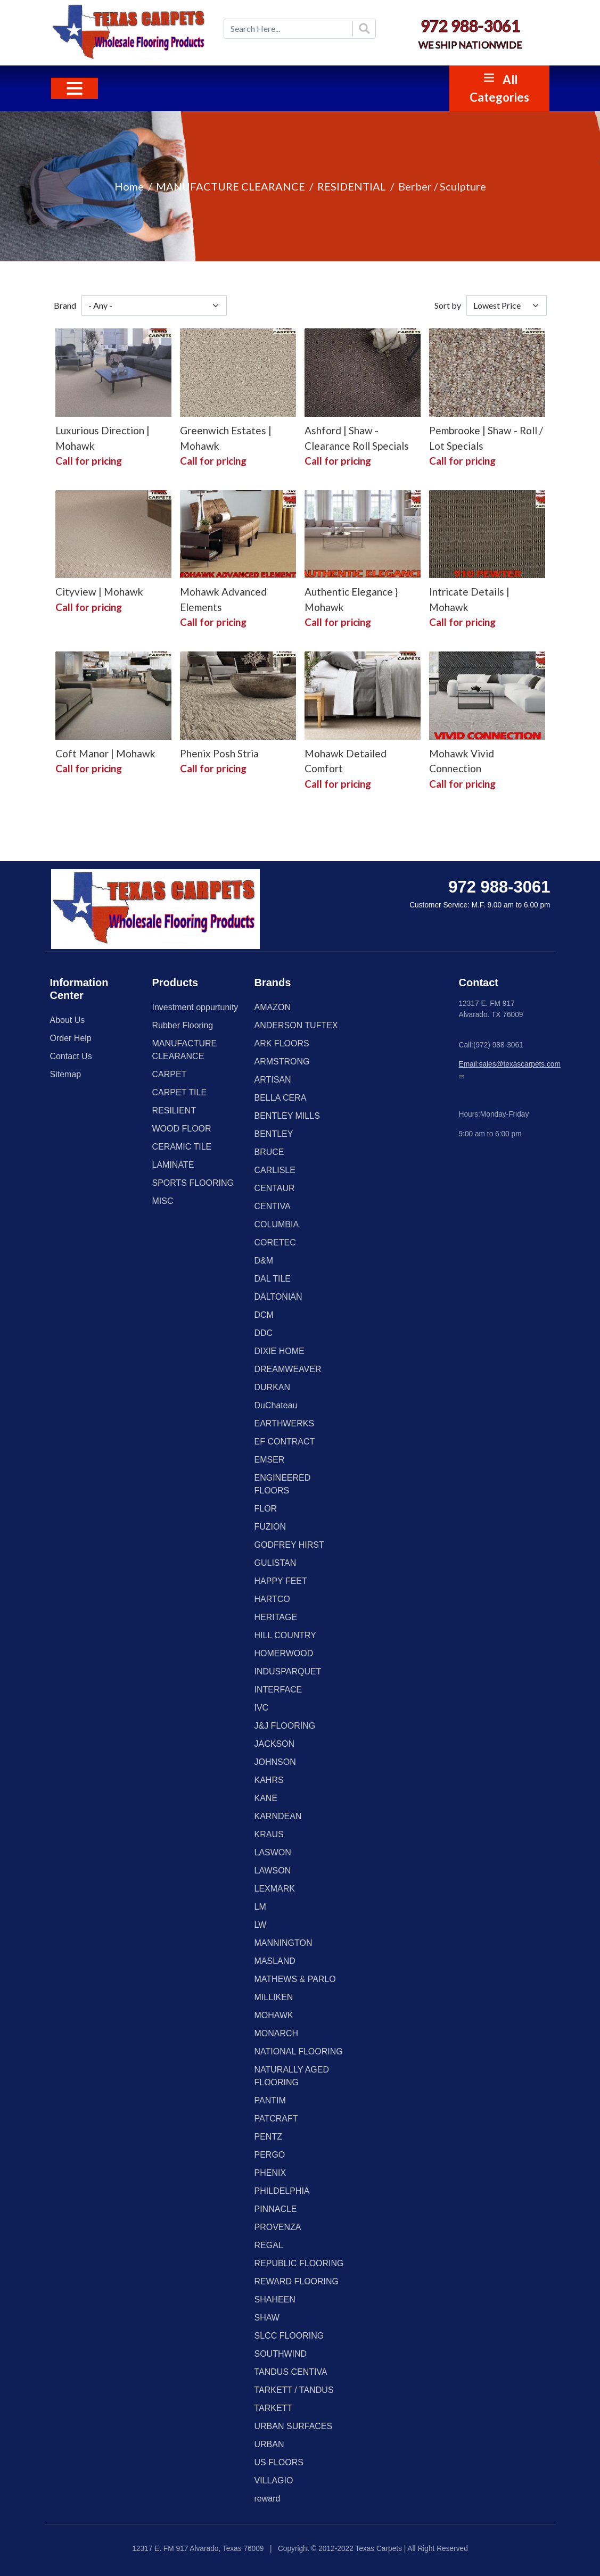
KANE (266, 1798)
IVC (261, 1707)
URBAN (269, 2444)
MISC (163, 1201)
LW (260, 1924)
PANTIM (270, 2100)
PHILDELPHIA (282, 2190)
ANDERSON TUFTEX (296, 1025)
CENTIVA (272, 1206)
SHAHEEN (274, 2299)
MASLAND (274, 1961)
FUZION (270, 1526)
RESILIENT (174, 1110)
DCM (264, 1314)
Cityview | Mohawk (99, 591)
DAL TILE (272, 1278)
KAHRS (269, 1780)
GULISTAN (275, 1562)
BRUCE (269, 1152)
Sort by (447, 305)
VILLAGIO (273, 2480)
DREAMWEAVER (288, 1369)
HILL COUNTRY (285, 1635)
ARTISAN (272, 1079)
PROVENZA (277, 2227)
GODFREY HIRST (289, 1544)
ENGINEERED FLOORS (282, 1484)
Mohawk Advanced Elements (223, 599)
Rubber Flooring (182, 1025)
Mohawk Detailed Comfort (346, 761)
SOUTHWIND (280, 2353)
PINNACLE (275, 2209)
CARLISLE (274, 1170)
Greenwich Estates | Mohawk (226, 438)
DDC (263, 1332)
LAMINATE (173, 1164)
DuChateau (276, 1405)
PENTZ (268, 2136)
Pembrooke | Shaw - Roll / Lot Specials (486, 438)
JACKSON (274, 1743)
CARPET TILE (179, 1092)
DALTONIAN (278, 1296)
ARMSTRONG (282, 1061)
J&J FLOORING (285, 1725)
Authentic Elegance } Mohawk (351, 599)
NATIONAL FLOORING (298, 2051)
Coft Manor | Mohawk (105, 753)
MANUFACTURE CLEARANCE (230, 186)
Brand (65, 305)
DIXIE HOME (279, 1351)
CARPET (169, 1074)
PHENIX (270, 2172)
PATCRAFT (276, 2118)
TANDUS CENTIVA (290, 2371)
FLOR (265, 1508)
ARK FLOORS (281, 1043)
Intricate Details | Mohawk (469, 599)
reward (267, 2498)
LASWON (272, 1852)
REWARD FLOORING (296, 2281)
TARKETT (273, 2408)
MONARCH (276, 2033)
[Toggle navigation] (74, 88)
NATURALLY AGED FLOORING (292, 2076)
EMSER (269, 1459)
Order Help (71, 1038)
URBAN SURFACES (293, 2426)
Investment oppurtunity (195, 1007)
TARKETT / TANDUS (294, 2390)
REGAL (268, 2245)
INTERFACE (278, 1689)
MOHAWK (273, 2015)
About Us (67, 1020)
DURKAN (272, 1387)
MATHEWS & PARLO (295, 1979)
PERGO (269, 2154)
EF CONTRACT (284, 1441)
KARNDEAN (278, 1816)
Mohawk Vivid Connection (461, 761)
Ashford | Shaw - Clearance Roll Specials (357, 438)
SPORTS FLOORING (193, 1182)
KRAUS (269, 1834)
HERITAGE (276, 1617)
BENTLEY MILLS (287, 1115)
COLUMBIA (276, 1224)
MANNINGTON (283, 1942)
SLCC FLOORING (289, 2335)
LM (260, 1906)
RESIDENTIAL (351, 186)
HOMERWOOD (284, 1653)
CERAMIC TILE (182, 1146)
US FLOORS (278, 2462)
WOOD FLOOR (181, 1128)
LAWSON (272, 1870)
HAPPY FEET (280, 1581)
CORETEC (275, 1242)
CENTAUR (274, 1188)
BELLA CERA (280, 1097)
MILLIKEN (273, 1997)
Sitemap (65, 1074)
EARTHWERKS (284, 1423)
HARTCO (272, 1599)
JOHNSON (275, 1761)
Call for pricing (88, 461)
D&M (264, 1260)
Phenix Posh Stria (219, 753)
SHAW (267, 2317)
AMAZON (272, 1007)
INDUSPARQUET (288, 1671)
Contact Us (71, 1056)
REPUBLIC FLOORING (299, 2263)
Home (129, 186)
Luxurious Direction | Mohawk (102, 438)
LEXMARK (274, 1888)
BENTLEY (273, 1133)
